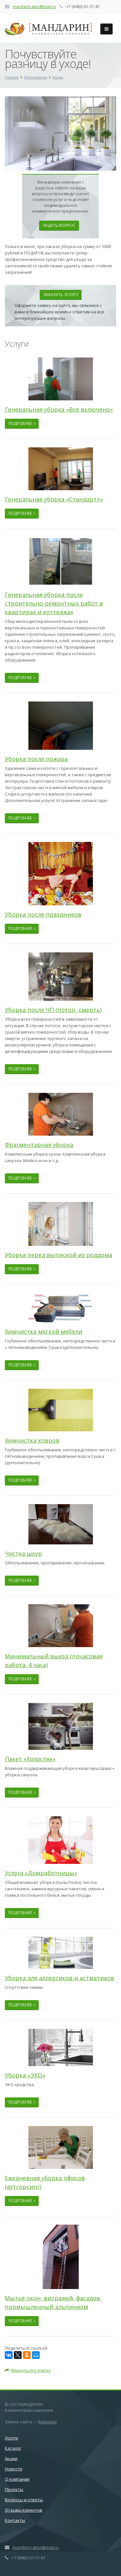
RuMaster (47, 2422)
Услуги (11, 2438)
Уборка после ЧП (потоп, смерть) (53, 1010)
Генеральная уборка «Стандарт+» (54, 499)
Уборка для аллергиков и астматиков (59, 1978)
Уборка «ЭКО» (25, 2075)
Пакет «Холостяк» (30, 1759)
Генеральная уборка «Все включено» (59, 409)
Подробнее (21, 423)
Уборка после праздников (43, 914)
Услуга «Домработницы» (41, 1873)
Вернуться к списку (28, 2370)
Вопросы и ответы (24, 2500)
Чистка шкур (23, 1553)
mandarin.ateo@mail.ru (34, 6)
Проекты (14, 2489)
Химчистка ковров (32, 1440)
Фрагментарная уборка (39, 1145)
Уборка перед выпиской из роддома (58, 1255)
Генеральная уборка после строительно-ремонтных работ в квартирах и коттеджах (54, 603)
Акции (11, 2458)
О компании (17, 2479)
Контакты (15, 2520)
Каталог (13, 2448)
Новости (13, 2469)
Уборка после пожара (36, 759)
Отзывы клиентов (23, 2510)
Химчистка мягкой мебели (43, 1331)
